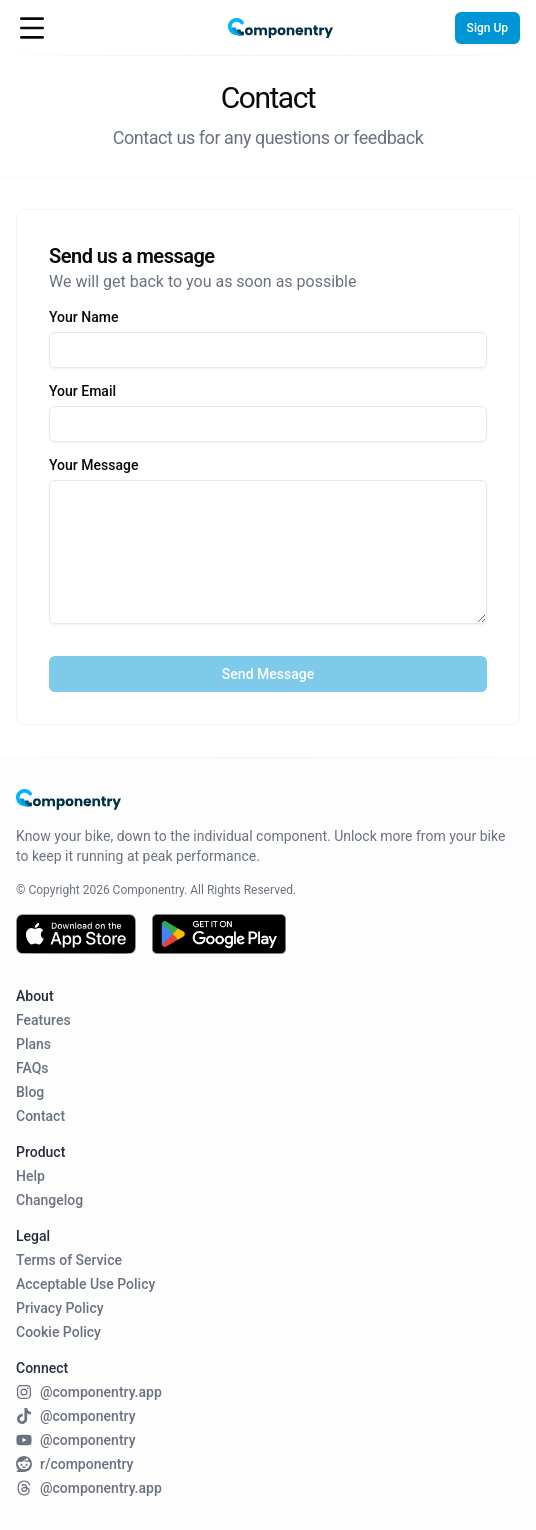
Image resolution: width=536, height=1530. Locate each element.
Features (43, 1020)
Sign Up (487, 28)
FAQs (32, 1068)
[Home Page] (268, 28)
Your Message (93, 465)
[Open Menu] (32, 28)
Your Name (83, 317)
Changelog (49, 1200)
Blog (30, 1092)
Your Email (82, 391)
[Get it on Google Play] (219, 934)
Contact (40, 1116)
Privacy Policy (60, 1308)
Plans (33, 1044)
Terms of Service (69, 1260)
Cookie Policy (58, 1332)
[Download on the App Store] (76, 934)
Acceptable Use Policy (85, 1284)
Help (30, 1176)
